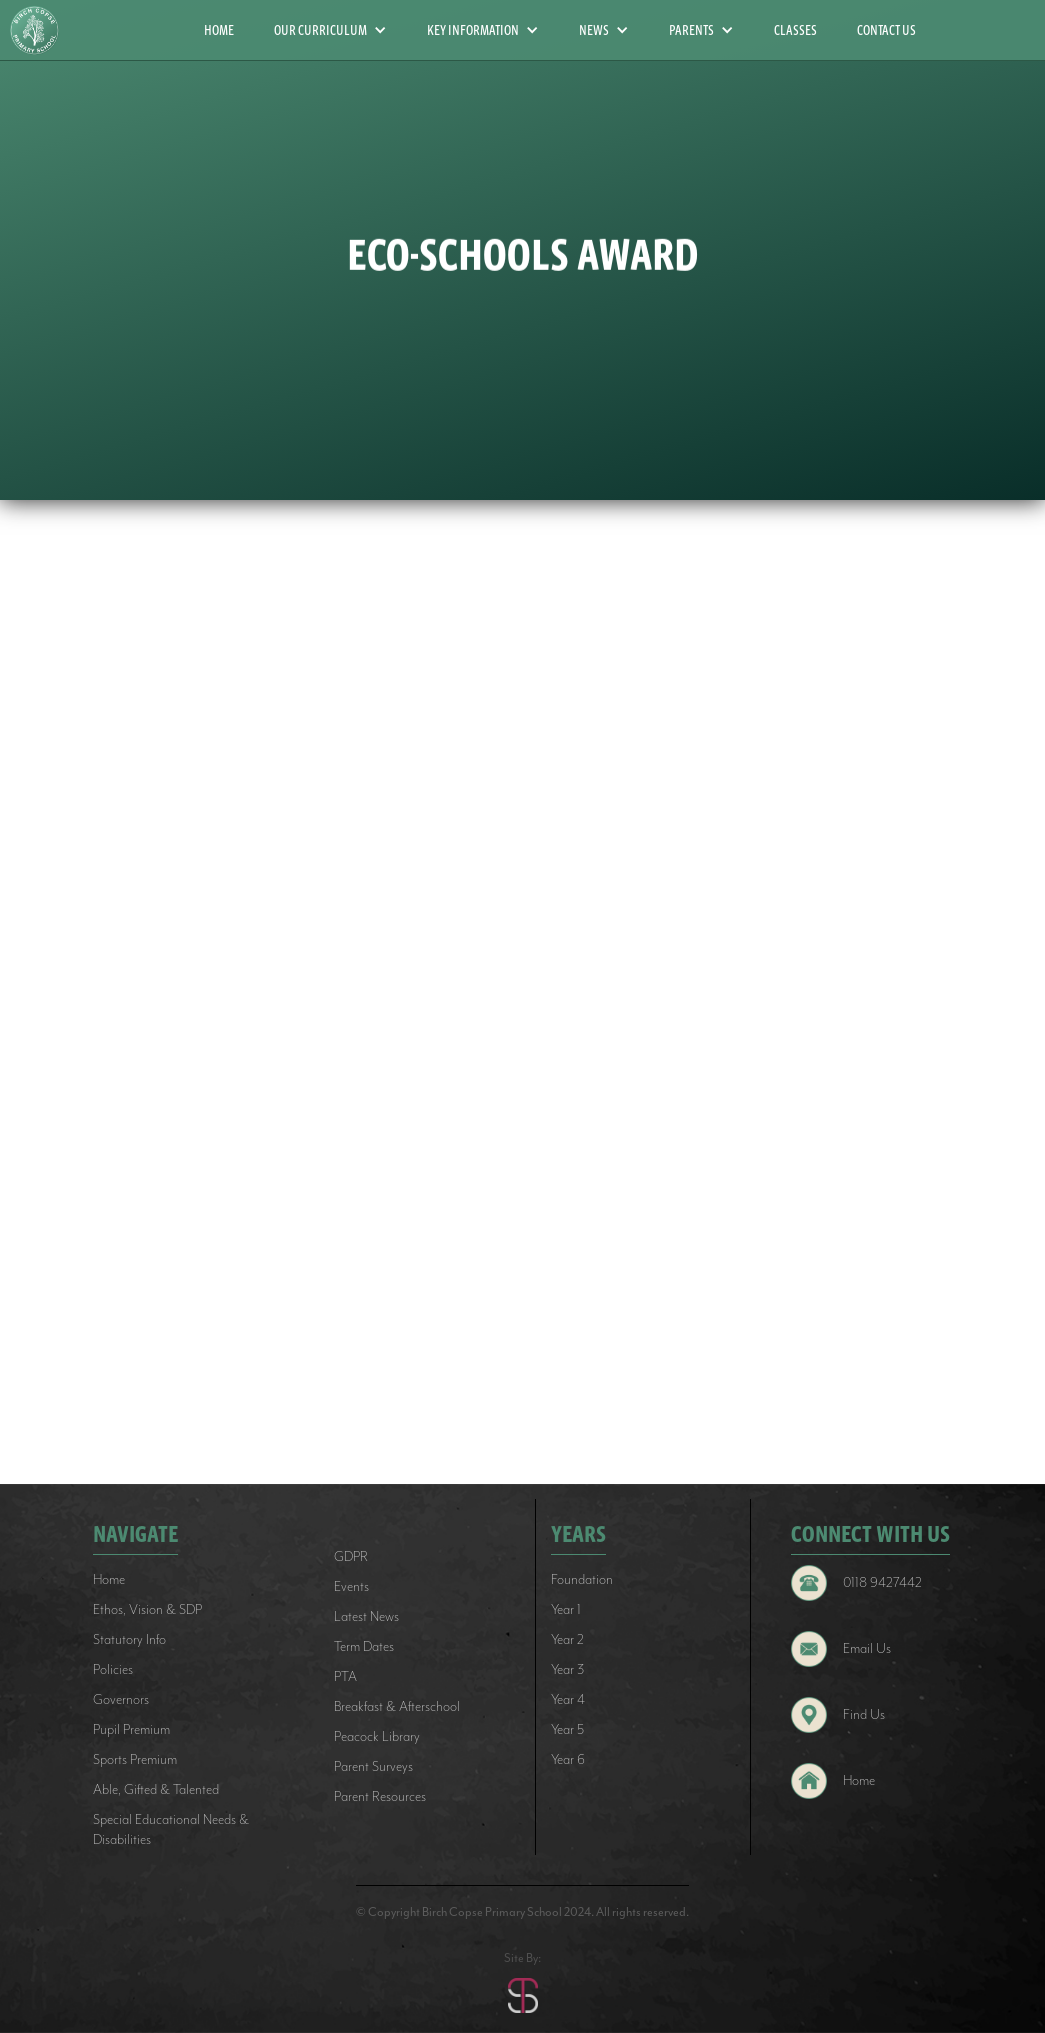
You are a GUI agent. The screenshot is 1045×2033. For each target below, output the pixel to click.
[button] (330, 30)
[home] (42, 30)
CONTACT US (886, 30)
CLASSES (795, 30)
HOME (219, 30)
